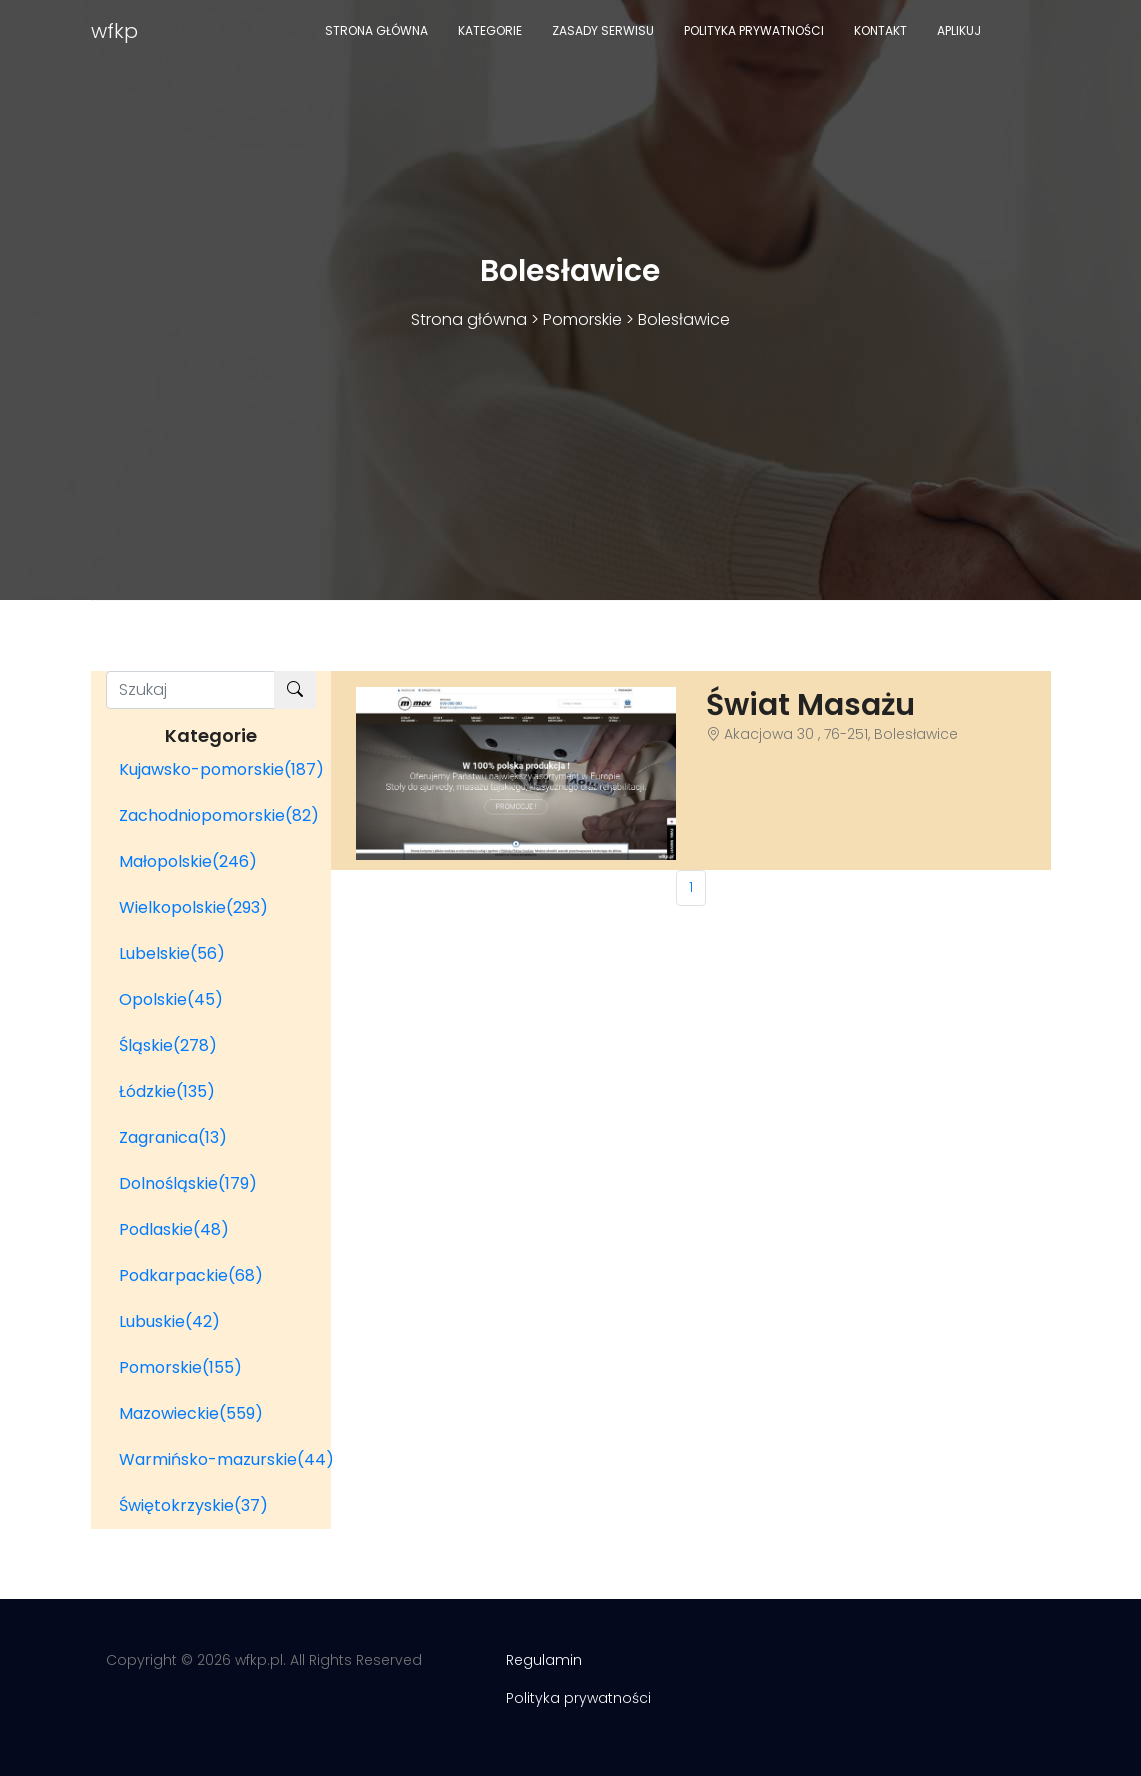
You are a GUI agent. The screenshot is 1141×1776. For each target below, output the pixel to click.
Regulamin (544, 1660)
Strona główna (376, 30)
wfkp (114, 31)
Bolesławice (684, 319)
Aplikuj (959, 30)
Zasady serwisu (603, 30)
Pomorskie (582, 319)
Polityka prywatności (754, 30)
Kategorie (490, 30)
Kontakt (880, 30)
